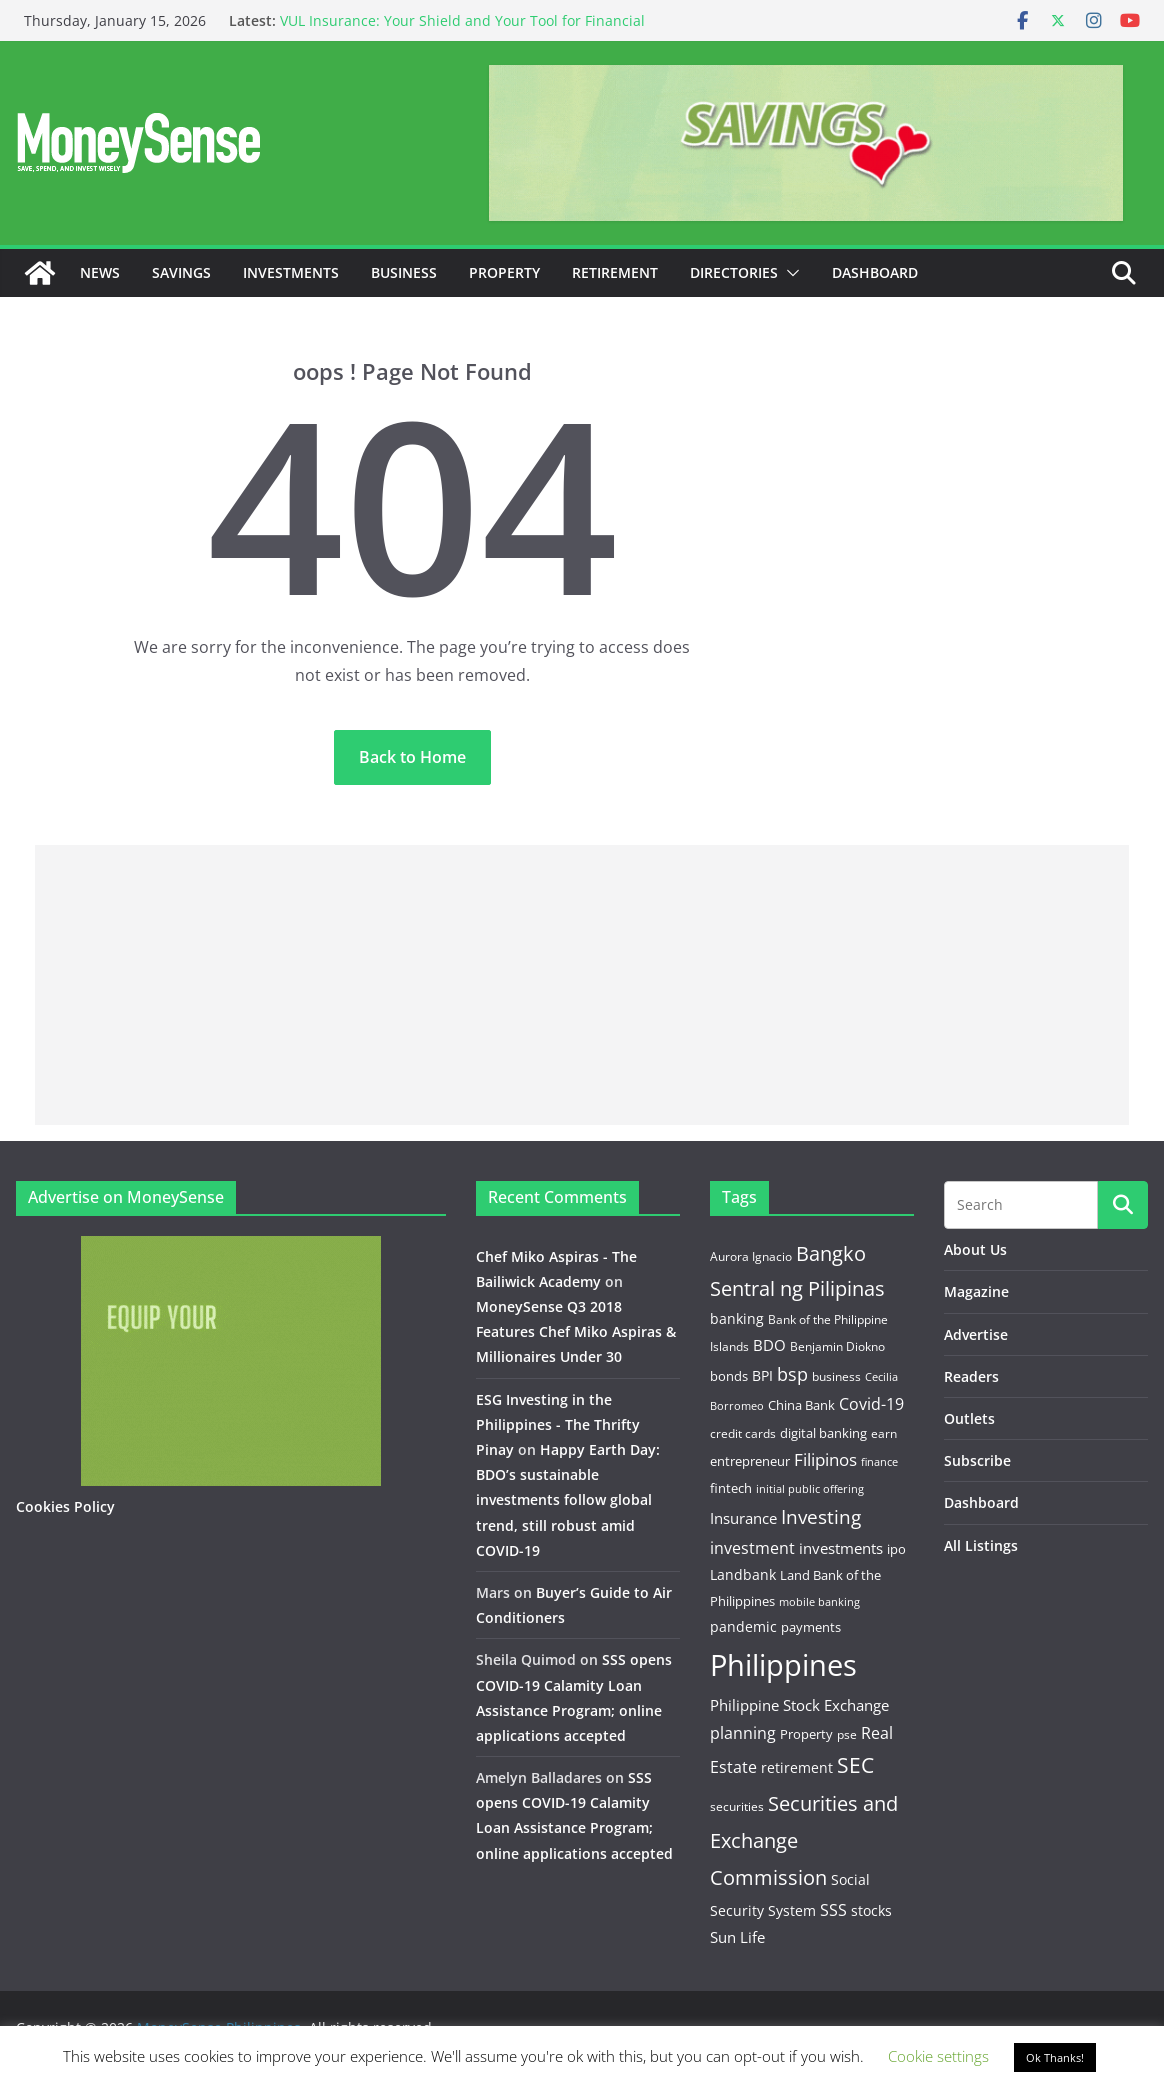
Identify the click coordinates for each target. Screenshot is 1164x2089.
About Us (975, 1249)
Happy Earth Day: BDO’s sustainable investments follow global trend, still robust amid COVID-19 (568, 1500)
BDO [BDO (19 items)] (769, 1345)
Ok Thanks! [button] (1055, 2057)
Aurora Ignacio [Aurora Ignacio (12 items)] (751, 1256)
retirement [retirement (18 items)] (797, 1767)
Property (504, 272)
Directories (734, 272)
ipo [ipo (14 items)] (896, 1549)
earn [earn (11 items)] (884, 1433)
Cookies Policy (65, 1506)
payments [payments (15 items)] (811, 1627)
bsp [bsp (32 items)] (792, 1374)
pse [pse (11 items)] (847, 1734)
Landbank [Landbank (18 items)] (743, 1574)
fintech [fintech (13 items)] (731, 1488)
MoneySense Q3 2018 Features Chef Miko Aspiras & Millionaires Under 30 (576, 1331)
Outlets (969, 1418)
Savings (181, 272)
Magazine (976, 1291)
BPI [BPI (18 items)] (762, 1375)
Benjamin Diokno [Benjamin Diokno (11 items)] (837, 1346)
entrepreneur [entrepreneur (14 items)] (750, 1461)
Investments (291, 272)
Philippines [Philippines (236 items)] (783, 1665)
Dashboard (875, 272)
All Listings (981, 1545)
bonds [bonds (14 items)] (729, 1376)
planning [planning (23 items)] (743, 1733)
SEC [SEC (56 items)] (855, 1765)
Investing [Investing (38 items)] (821, 1516)
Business (404, 272)
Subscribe (977, 1460)
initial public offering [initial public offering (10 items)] (810, 1488)
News (100, 272)
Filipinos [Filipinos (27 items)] (825, 1459)
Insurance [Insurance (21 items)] (743, 1518)
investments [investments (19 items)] (841, 1548)
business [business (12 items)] (836, 1376)
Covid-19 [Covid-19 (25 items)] (871, 1404)
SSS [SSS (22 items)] (833, 1910)
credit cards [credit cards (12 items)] (743, 1433)
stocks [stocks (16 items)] (871, 1910)
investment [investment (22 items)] (752, 1548)
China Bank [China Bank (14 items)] (801, 1405)
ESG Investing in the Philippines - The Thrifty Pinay (558, 1424)
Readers (971, 1376)
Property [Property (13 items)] (806, 1734)
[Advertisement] (582, 985)
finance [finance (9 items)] (879, 1462)
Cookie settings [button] (938, 2056)
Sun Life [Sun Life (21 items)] (737, 1937)
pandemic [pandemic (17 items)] (743, 1626)
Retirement (615, 272)
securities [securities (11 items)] (737, 1806)
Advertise (976, 1334)
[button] (789, 273)
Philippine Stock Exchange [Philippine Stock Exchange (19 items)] (799, 1705)
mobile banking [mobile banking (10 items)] (819, 1601)
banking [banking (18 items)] (737, 1318)
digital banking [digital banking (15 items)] (823, 1433)
